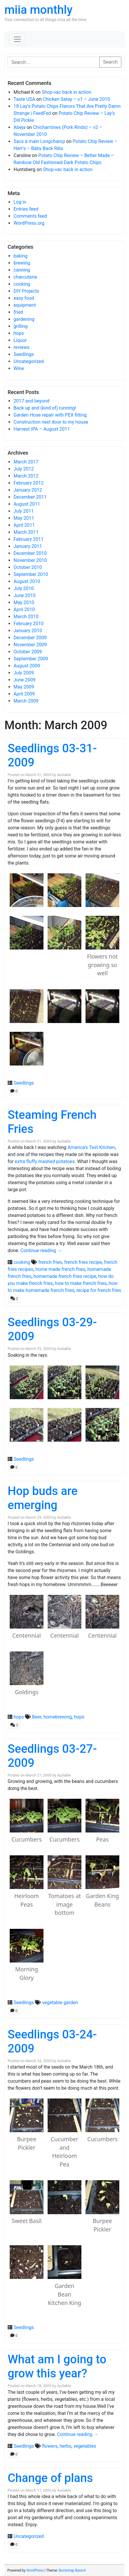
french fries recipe (83, 1262)
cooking (22, 284)
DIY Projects (26, 291)
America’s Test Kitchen (91, 1147)
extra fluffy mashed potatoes (45, 1161)
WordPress (34, 2570)
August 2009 (27, 666)
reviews (21, 347)
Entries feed (26, 209)
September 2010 (31, 574)
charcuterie (25, 277)
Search (110, 62)
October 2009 (28, 651)
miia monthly (38, 10)
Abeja (19, 127)
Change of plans (50, 2478)
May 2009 (24, 687)
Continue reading (41, 1250)
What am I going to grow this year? (57, 2366)
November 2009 (30, 644)
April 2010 (24, 609)
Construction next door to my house (51, 422)
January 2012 (28, 490)
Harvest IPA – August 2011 (42, 429)
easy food (24, 298)
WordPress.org (29, 223)
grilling (21, 326)
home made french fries (60, 1269)
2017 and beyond (31, 401)
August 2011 (27, 504)
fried (18, 312)
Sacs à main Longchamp (39, 141)
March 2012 (26, 476)
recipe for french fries (98, 1290)
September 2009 (31, 659)
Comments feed (30, 216)
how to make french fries (81, 1283)
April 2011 (24, 525)
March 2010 (26, 616)
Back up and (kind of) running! (45, 408)
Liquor (20, 340)
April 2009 (24, 694)
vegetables (84, 2446)
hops (19, 333)
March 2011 (26, 532)
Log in (20, 202)
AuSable (64, 775)
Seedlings (24, 354)
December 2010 (30, 553)
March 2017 (26, 462)
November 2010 (30, 560)
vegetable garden (60, 2002)
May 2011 (24, 518)
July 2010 (24, 588)
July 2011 (24, 511)
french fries (50, 1262)
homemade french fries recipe (64, 1276)
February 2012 (28, 483)
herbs (65, 2446)
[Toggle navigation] (17, 39)
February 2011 (28, 539)
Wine (19, 368)
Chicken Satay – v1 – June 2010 (76, 99)
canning (22, 270)
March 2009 (26, 701)
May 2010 (24, 602)
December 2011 (30, 497)
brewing (22, 263)
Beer (36, 1717)
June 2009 (25, 680)
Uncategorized (29, 361)
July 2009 (24, 673)
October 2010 (28, 567)
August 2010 (27, 581)
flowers (49, 2446)
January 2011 (28, 546)
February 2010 (28, 623)
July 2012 (24, 469)
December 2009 (30, 637)
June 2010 (25, 595)
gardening (24, 319)
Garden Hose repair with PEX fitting (50, 415)
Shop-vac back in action (66, 92)
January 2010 (28, 630)
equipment (25, 305)
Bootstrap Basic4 (72, 2570)
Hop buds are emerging (43, 1498)
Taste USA (24, 99)
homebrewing (57, 1717)
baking (21, 256)
